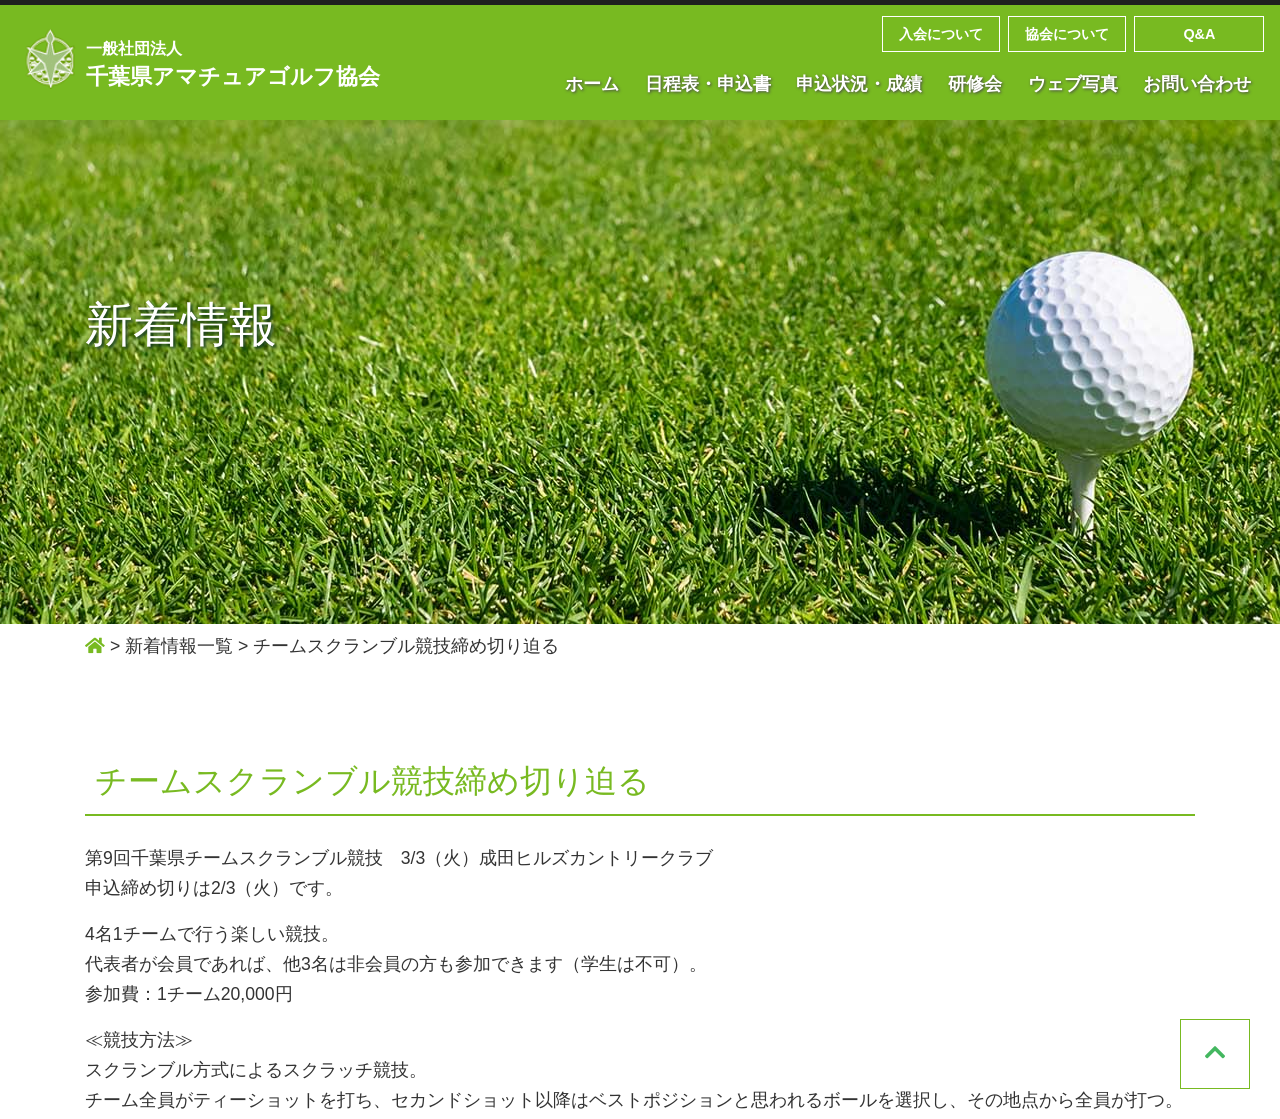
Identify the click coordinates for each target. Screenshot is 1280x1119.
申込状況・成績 (859, 84)
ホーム (592, 84)
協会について (1067, 34)
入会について (941, 34)
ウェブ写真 (1073, 84)
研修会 (975, 84)
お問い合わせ (1197, 84)
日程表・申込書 (708, 84)
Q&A (1199, 34)
